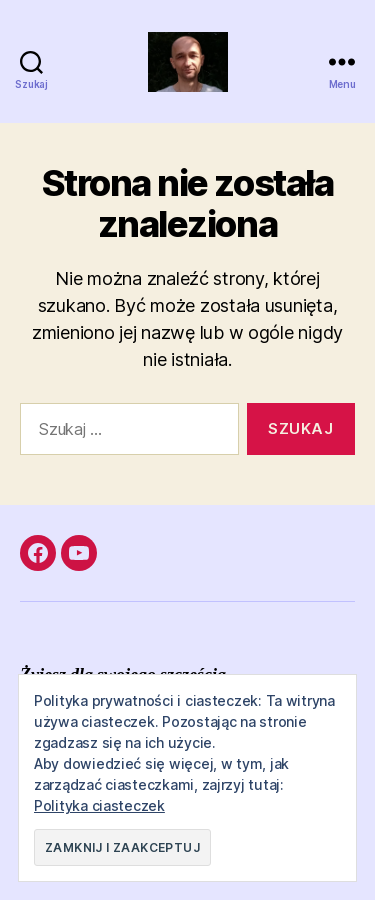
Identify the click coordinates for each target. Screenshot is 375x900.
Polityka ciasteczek (99, 805)
